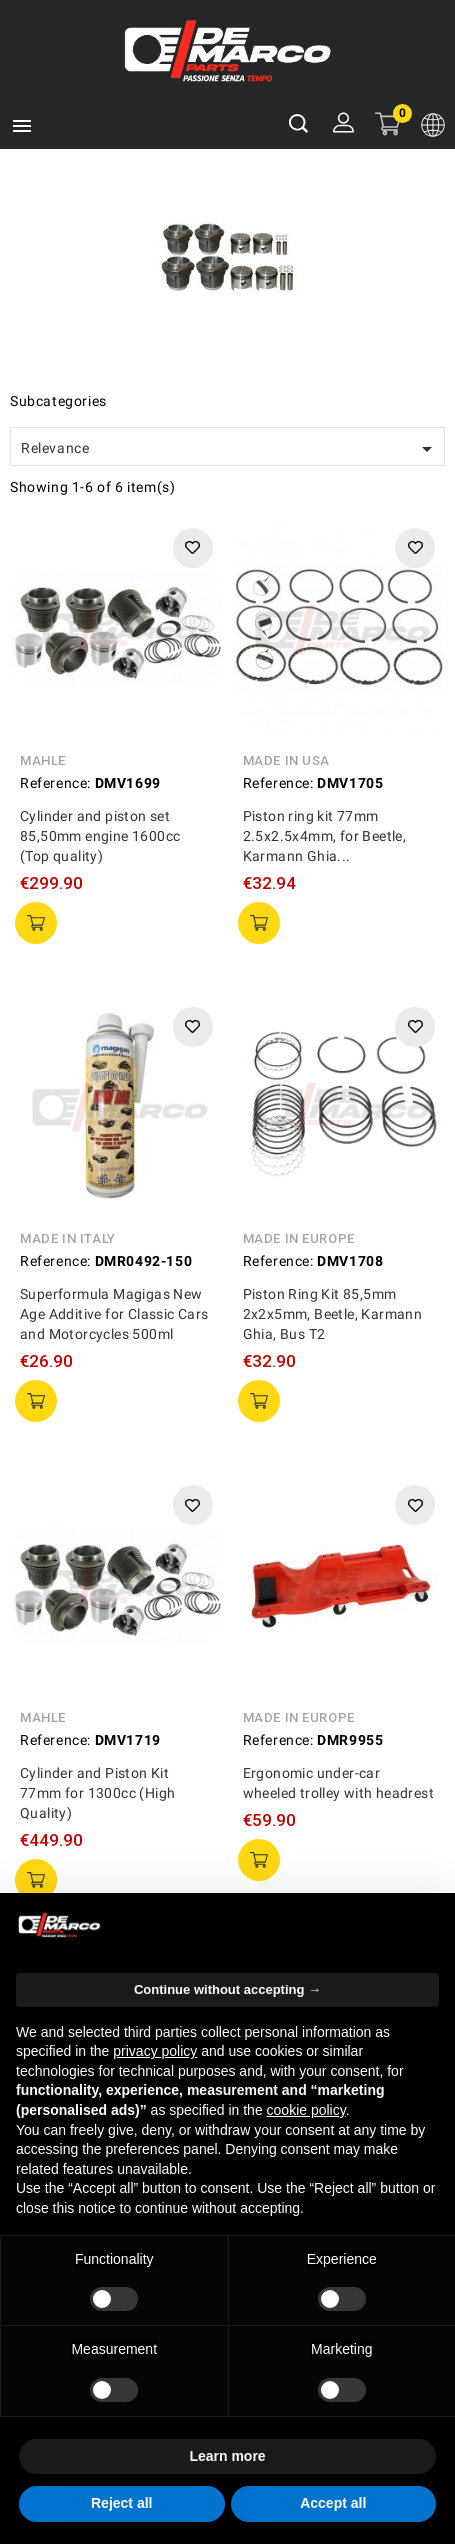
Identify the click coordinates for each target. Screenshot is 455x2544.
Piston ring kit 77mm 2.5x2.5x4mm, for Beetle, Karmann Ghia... (325, 836)
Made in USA (287, 760)
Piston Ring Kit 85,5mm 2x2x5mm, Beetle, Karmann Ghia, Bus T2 (333, 1314)
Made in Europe (299, 1238)
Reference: (55, 783)
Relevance (230, 449)
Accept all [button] (333, 2503)
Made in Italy (68, 1238)
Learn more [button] (227, 2456)
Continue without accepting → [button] (227, 1989)
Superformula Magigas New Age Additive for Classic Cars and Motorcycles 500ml (114, 1314)
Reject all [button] (121, 2503)
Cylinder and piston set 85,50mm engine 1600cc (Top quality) (100, 836)
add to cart (36, 923)
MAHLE (43, 760)
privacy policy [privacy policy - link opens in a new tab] (155, 2051)
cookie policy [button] (306, 2110)
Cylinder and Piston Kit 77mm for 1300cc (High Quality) (97, 1793)
